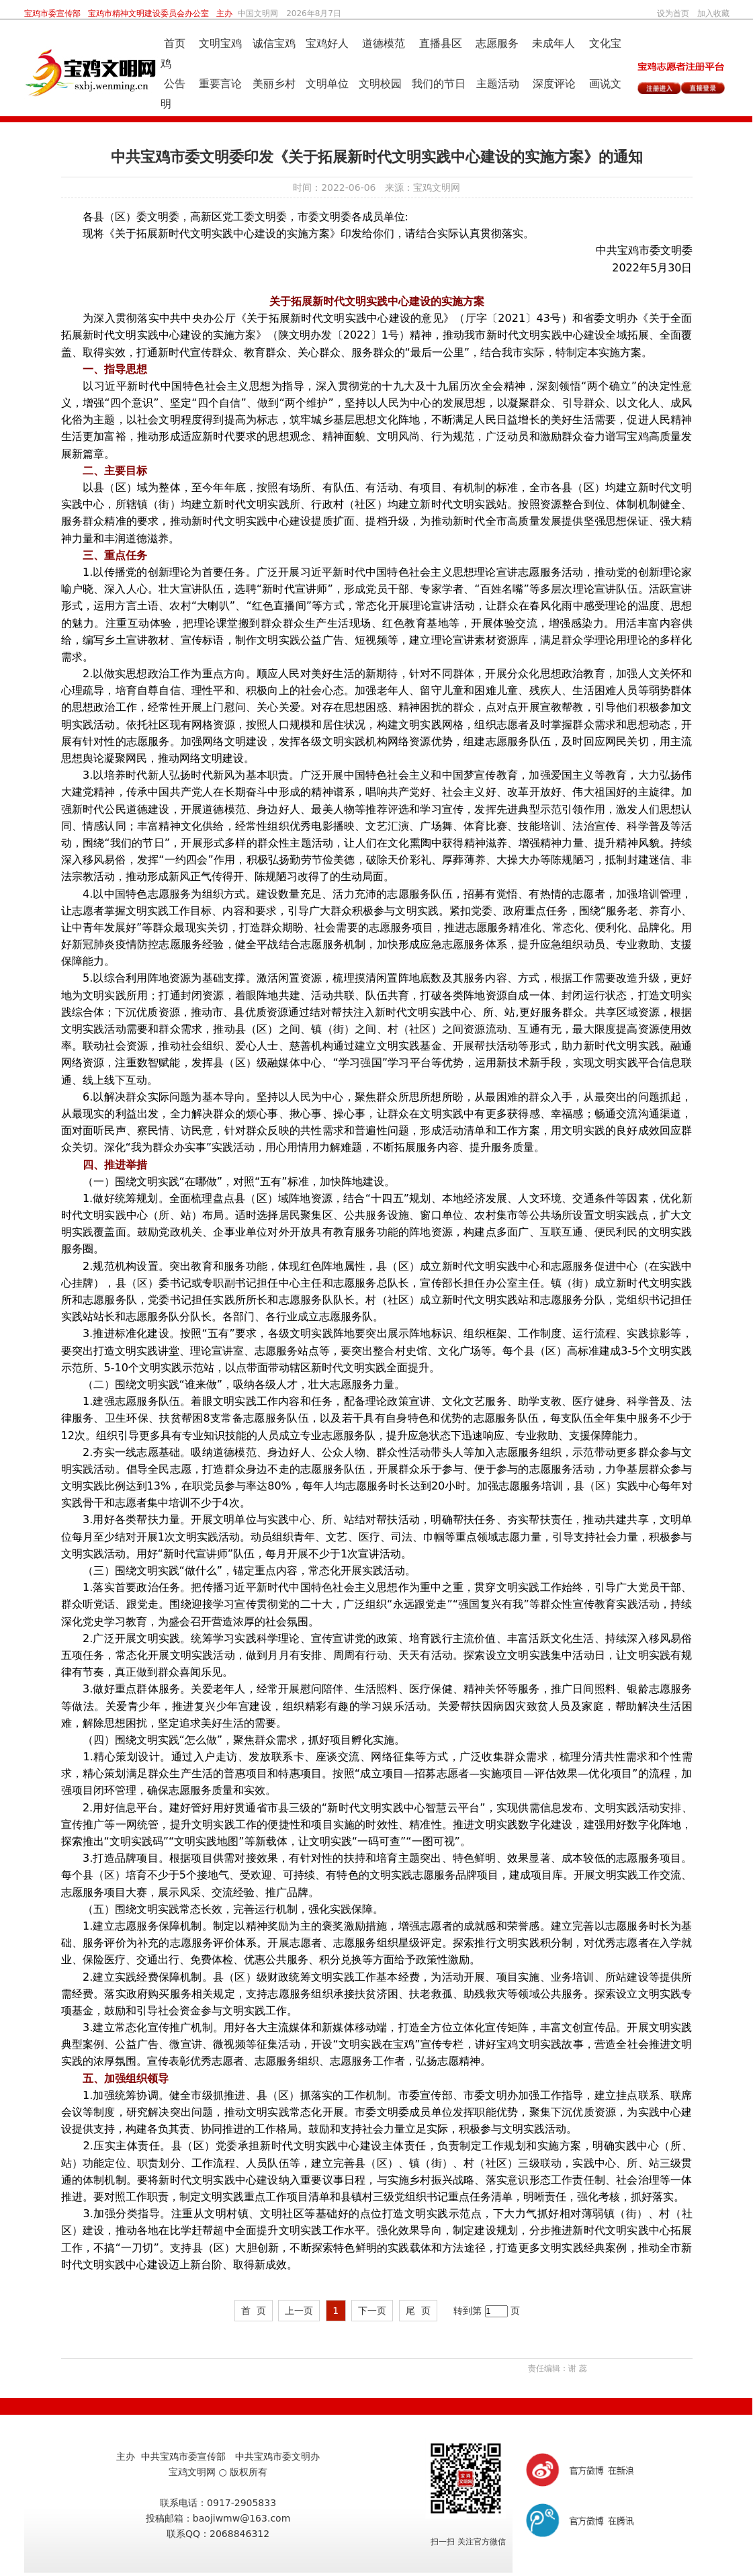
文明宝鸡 (218, 43)
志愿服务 (495, 43)
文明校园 (378, 83)
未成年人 (552, 43)
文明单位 (325, 83)
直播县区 (438, 43)
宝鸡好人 (325, 43)
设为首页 (673, 13)
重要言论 (218, 83)
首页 (174, 43)
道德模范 (382, 43)
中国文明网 (258, 13)
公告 (176, 83)
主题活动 (497, 83)
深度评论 (552, 83)
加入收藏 (713, 13)
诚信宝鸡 (274, 43)
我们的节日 (439, 83)
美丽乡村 (272, 83)
